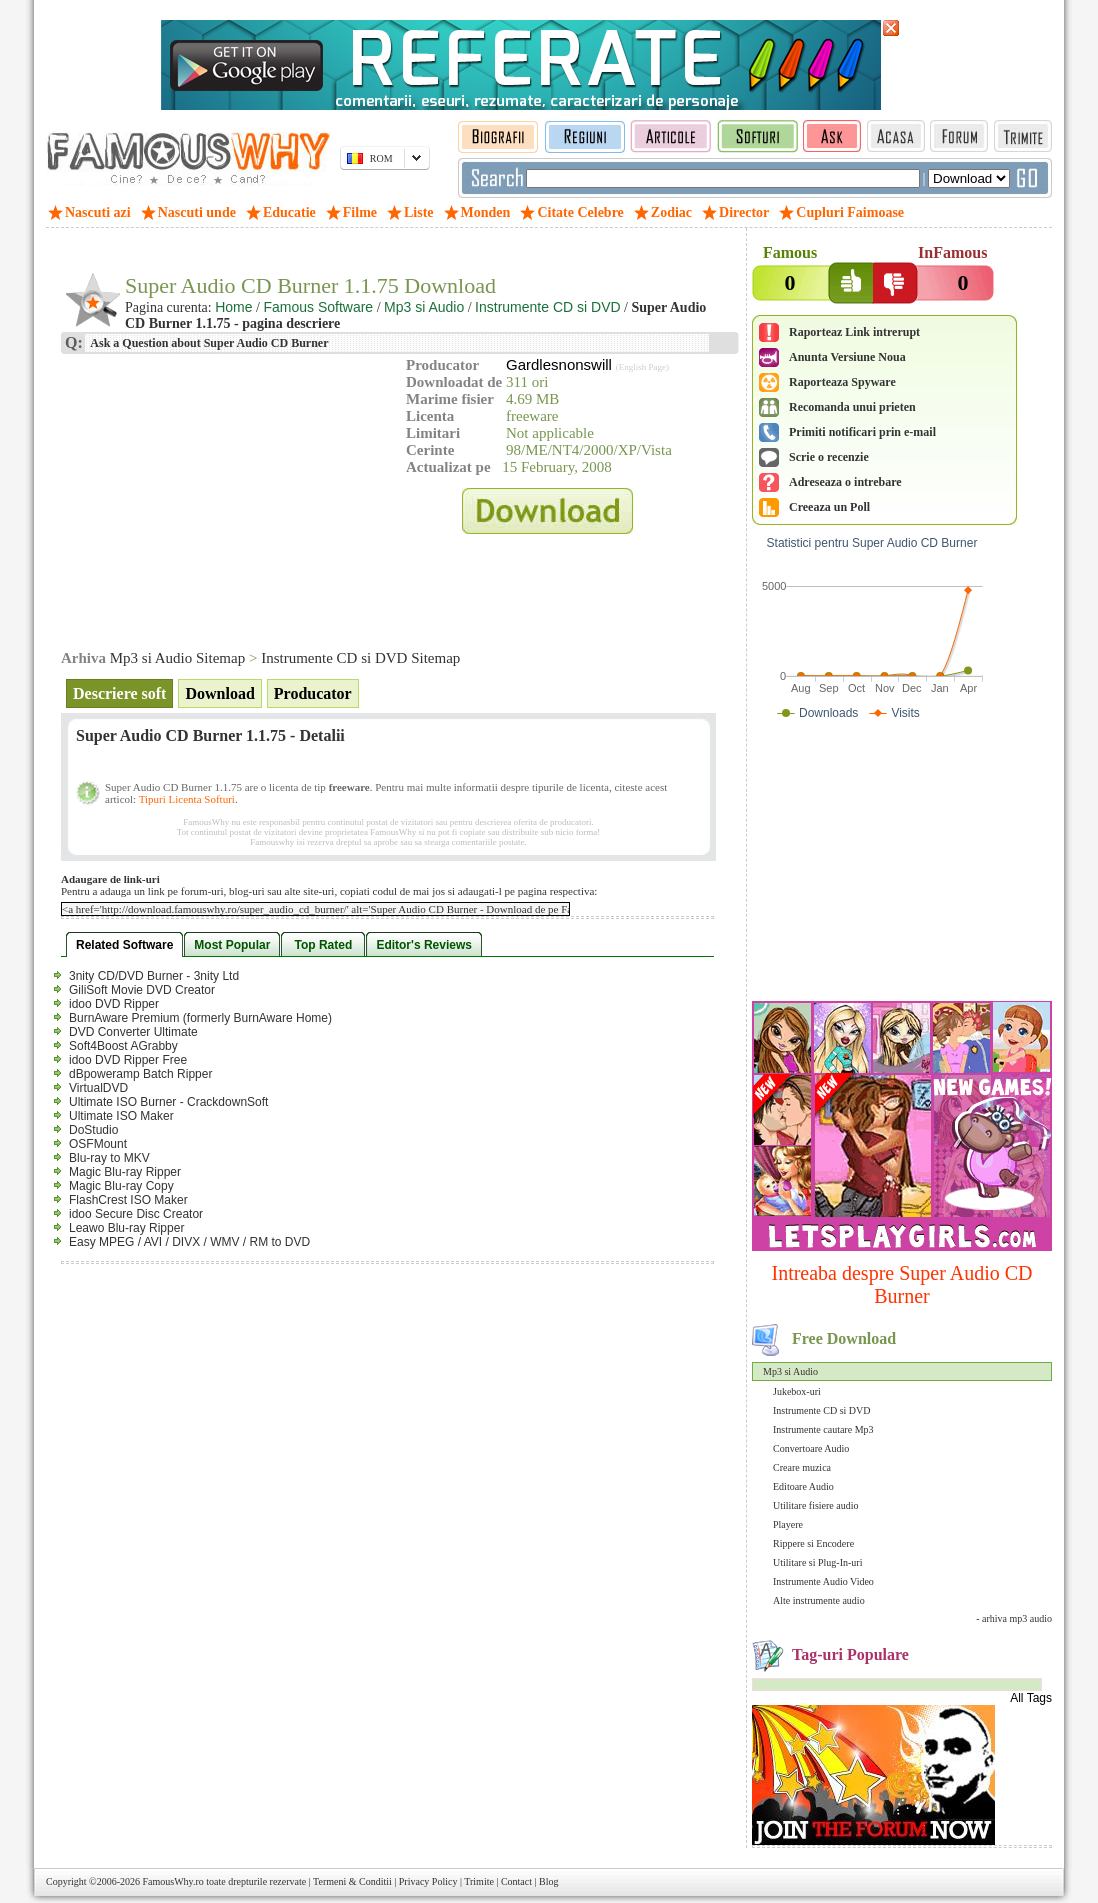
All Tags (1031, 1698)
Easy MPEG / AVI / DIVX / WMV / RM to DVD (189, 1242)
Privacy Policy (428, 1881)
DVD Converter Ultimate (133, 1032)
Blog (548, 1881)
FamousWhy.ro (172, 1881)
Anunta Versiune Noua (847, 357)
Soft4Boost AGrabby (123, 1046)
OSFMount (98, 1144)
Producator (313, 693)
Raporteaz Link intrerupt (854, 332)
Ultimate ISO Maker (121, 1116)
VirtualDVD (98, 1088)
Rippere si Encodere (813, 1543)
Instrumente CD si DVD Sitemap (360, 658)
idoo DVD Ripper (114, 1004)
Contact (516, 1881)
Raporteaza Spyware (842, 382)
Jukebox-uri (797, 1391)
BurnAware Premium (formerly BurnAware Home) (200, 1018)
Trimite (479, 1881)
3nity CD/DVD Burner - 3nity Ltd (154, 976)
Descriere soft (119, 693)
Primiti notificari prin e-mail (862, 432)
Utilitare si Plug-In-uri (817, 1562)
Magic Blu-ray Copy (121, 1186)
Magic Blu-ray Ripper (125, 1172)
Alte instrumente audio (819, 1600)
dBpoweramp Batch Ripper (140, 1074)
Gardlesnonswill (559, 364)
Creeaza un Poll (829, 507)
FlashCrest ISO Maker (128, 1200)
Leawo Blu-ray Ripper (126, 1228)
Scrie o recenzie (829, 457)
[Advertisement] (902, 865)
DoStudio (93, 1130)
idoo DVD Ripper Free (128, 1060)
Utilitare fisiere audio (816, 1505)
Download (219, 693)
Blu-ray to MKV (109, 1158)
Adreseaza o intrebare (845, 482)
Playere (788, 1524)
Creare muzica (802, 1467)
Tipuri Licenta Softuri (187, 799)
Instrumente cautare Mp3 (823, 1429)
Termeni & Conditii (352, 1881)
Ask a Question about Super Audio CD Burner (208, 343)
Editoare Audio (803, 1486)
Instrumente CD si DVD (822, 1410)
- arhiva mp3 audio (1014, 1618)
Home (233, 307)
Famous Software (318, 307)
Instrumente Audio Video (823, 1581)
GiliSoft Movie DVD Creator (142, 990)
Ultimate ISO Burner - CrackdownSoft (168, 1102)
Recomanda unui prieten (852, 407)
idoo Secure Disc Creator (136, 1214)
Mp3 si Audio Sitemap (177, 658)
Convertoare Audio (811, 1448)
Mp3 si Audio (790, 1371)
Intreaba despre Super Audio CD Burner (901, 1284)
